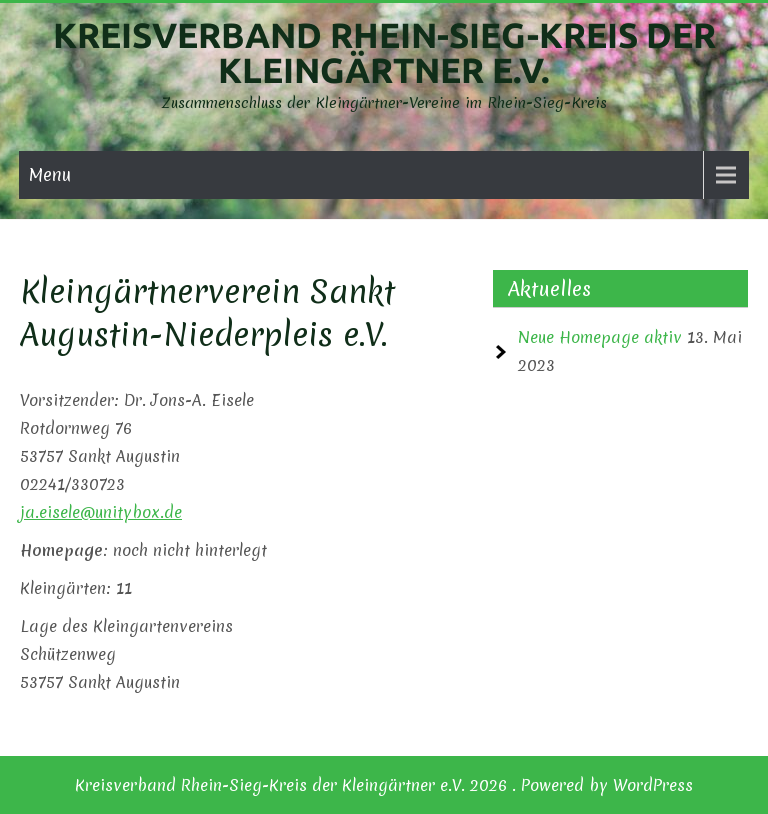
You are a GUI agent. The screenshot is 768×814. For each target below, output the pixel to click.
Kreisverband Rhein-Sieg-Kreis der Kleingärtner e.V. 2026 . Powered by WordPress (384, 785)
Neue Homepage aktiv (600, 337)
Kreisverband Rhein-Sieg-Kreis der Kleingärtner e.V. (384, 52)
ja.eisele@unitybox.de (101, 512)
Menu (50, 174)
